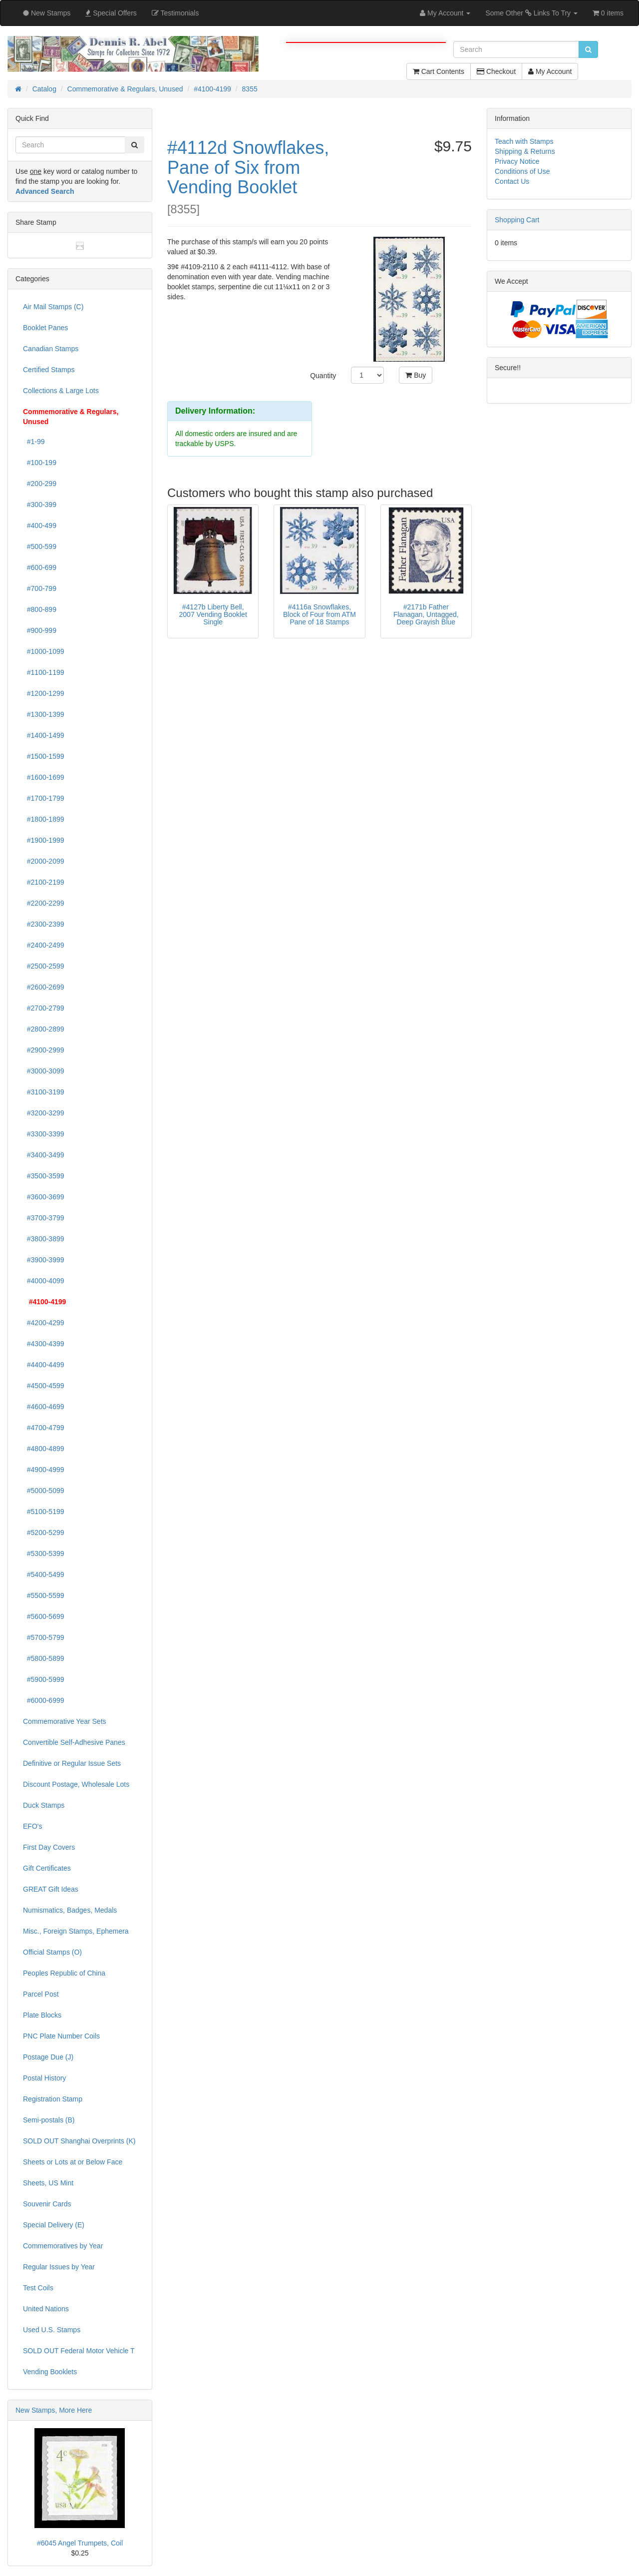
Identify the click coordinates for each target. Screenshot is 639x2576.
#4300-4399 (43, 1344)
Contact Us (512, 181)
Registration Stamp (52, 2099)
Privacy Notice (517, 161)
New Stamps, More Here (53, 2410)
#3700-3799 (43, 1218)
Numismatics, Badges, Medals (70, 1910)
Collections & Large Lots (61, 391)
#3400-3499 (43, 1155)
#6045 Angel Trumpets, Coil (80, 2543)
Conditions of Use (522, 171)
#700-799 (39, 588)
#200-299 (39, 484)
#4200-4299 (43, 1323)
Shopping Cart (517, 220)
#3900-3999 (43, 1260)
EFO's (32, 1826)
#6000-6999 (43, 1700)
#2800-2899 (43, 1029)
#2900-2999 (43, 1050)
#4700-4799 (43, 1428)
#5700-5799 (43, 1637)
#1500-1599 (43, 756)
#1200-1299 (43, 693)
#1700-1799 (43, 798)
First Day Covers (49, 1847)
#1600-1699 (43, 777)
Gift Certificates (47, 1868)
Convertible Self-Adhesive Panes (74, 1742)
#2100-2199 (43, 882)
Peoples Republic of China (64, 1973)
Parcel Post (41, 1994)
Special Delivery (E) (53, 2225)
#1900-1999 (43, 840)
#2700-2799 (43, 1008)
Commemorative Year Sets (64, 1721)
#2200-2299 (43, 903)
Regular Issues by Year (59, 2267)
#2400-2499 (43, 945)
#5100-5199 (43, 1512)
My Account (550, 71)
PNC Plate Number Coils (61, 2036)
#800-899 (39, 609)
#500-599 (39, 546)
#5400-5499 (43, 1574)
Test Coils (38, 2288)
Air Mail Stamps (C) (53, 307)
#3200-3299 (43, 1113)
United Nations (46, 2309)
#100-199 (39, 463)
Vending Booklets (50, 2372)
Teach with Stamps (524, 141)
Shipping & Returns (525, 151)
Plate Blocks (42, 2015)
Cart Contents (438, 71)
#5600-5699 (43, 1616)
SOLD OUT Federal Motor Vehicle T (79, 2351)
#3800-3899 (43, 1239)
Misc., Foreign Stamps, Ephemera (76, 1931)
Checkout (496, 71)
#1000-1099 (43, 651)
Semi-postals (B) (48, 2120)
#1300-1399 (43, 714)
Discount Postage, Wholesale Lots (76, 1784)
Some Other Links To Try (531, 13)
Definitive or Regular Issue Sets (72, 1763)
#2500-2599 (43, 966)
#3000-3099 (43, 1071)
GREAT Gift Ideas (50, 1889)
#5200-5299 (43, 1533)
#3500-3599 (43, 1176)
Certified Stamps (48, 370)
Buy (415, 375)
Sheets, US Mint (48, 2183)
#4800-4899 (43, 1449)
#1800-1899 (43, 819)
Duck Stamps (43, 1805)
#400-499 (39, 525)
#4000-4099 (43, 1281)
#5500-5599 (43, 1595)
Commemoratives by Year (63, 2246)
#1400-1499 (43, 735)
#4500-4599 (43, 1386)
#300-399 (39, 505)
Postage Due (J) (48, 2057)
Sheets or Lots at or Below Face (72, 2162)
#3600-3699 (43, 1197)
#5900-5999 (43, 1679)
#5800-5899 (43, 1658)
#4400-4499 (43, 1365)
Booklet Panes (45, 328)
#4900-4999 (43, 1470)
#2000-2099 (43, 861)
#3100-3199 (43, 1092)
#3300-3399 (43, 1134)
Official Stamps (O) (52, 1952)
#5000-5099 (43, 1491)
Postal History (44, 2078)
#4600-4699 (43, 1407)
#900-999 (39, 630)
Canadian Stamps (50, 349)
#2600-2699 (43, 987)
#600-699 (39, 567)
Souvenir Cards (47, 2204)
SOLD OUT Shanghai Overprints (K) (79, 2141)
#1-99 (34, 442)
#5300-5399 (43, 1553)
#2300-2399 (43, 924)
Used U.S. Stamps (51, 2330)
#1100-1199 (43, 672)
